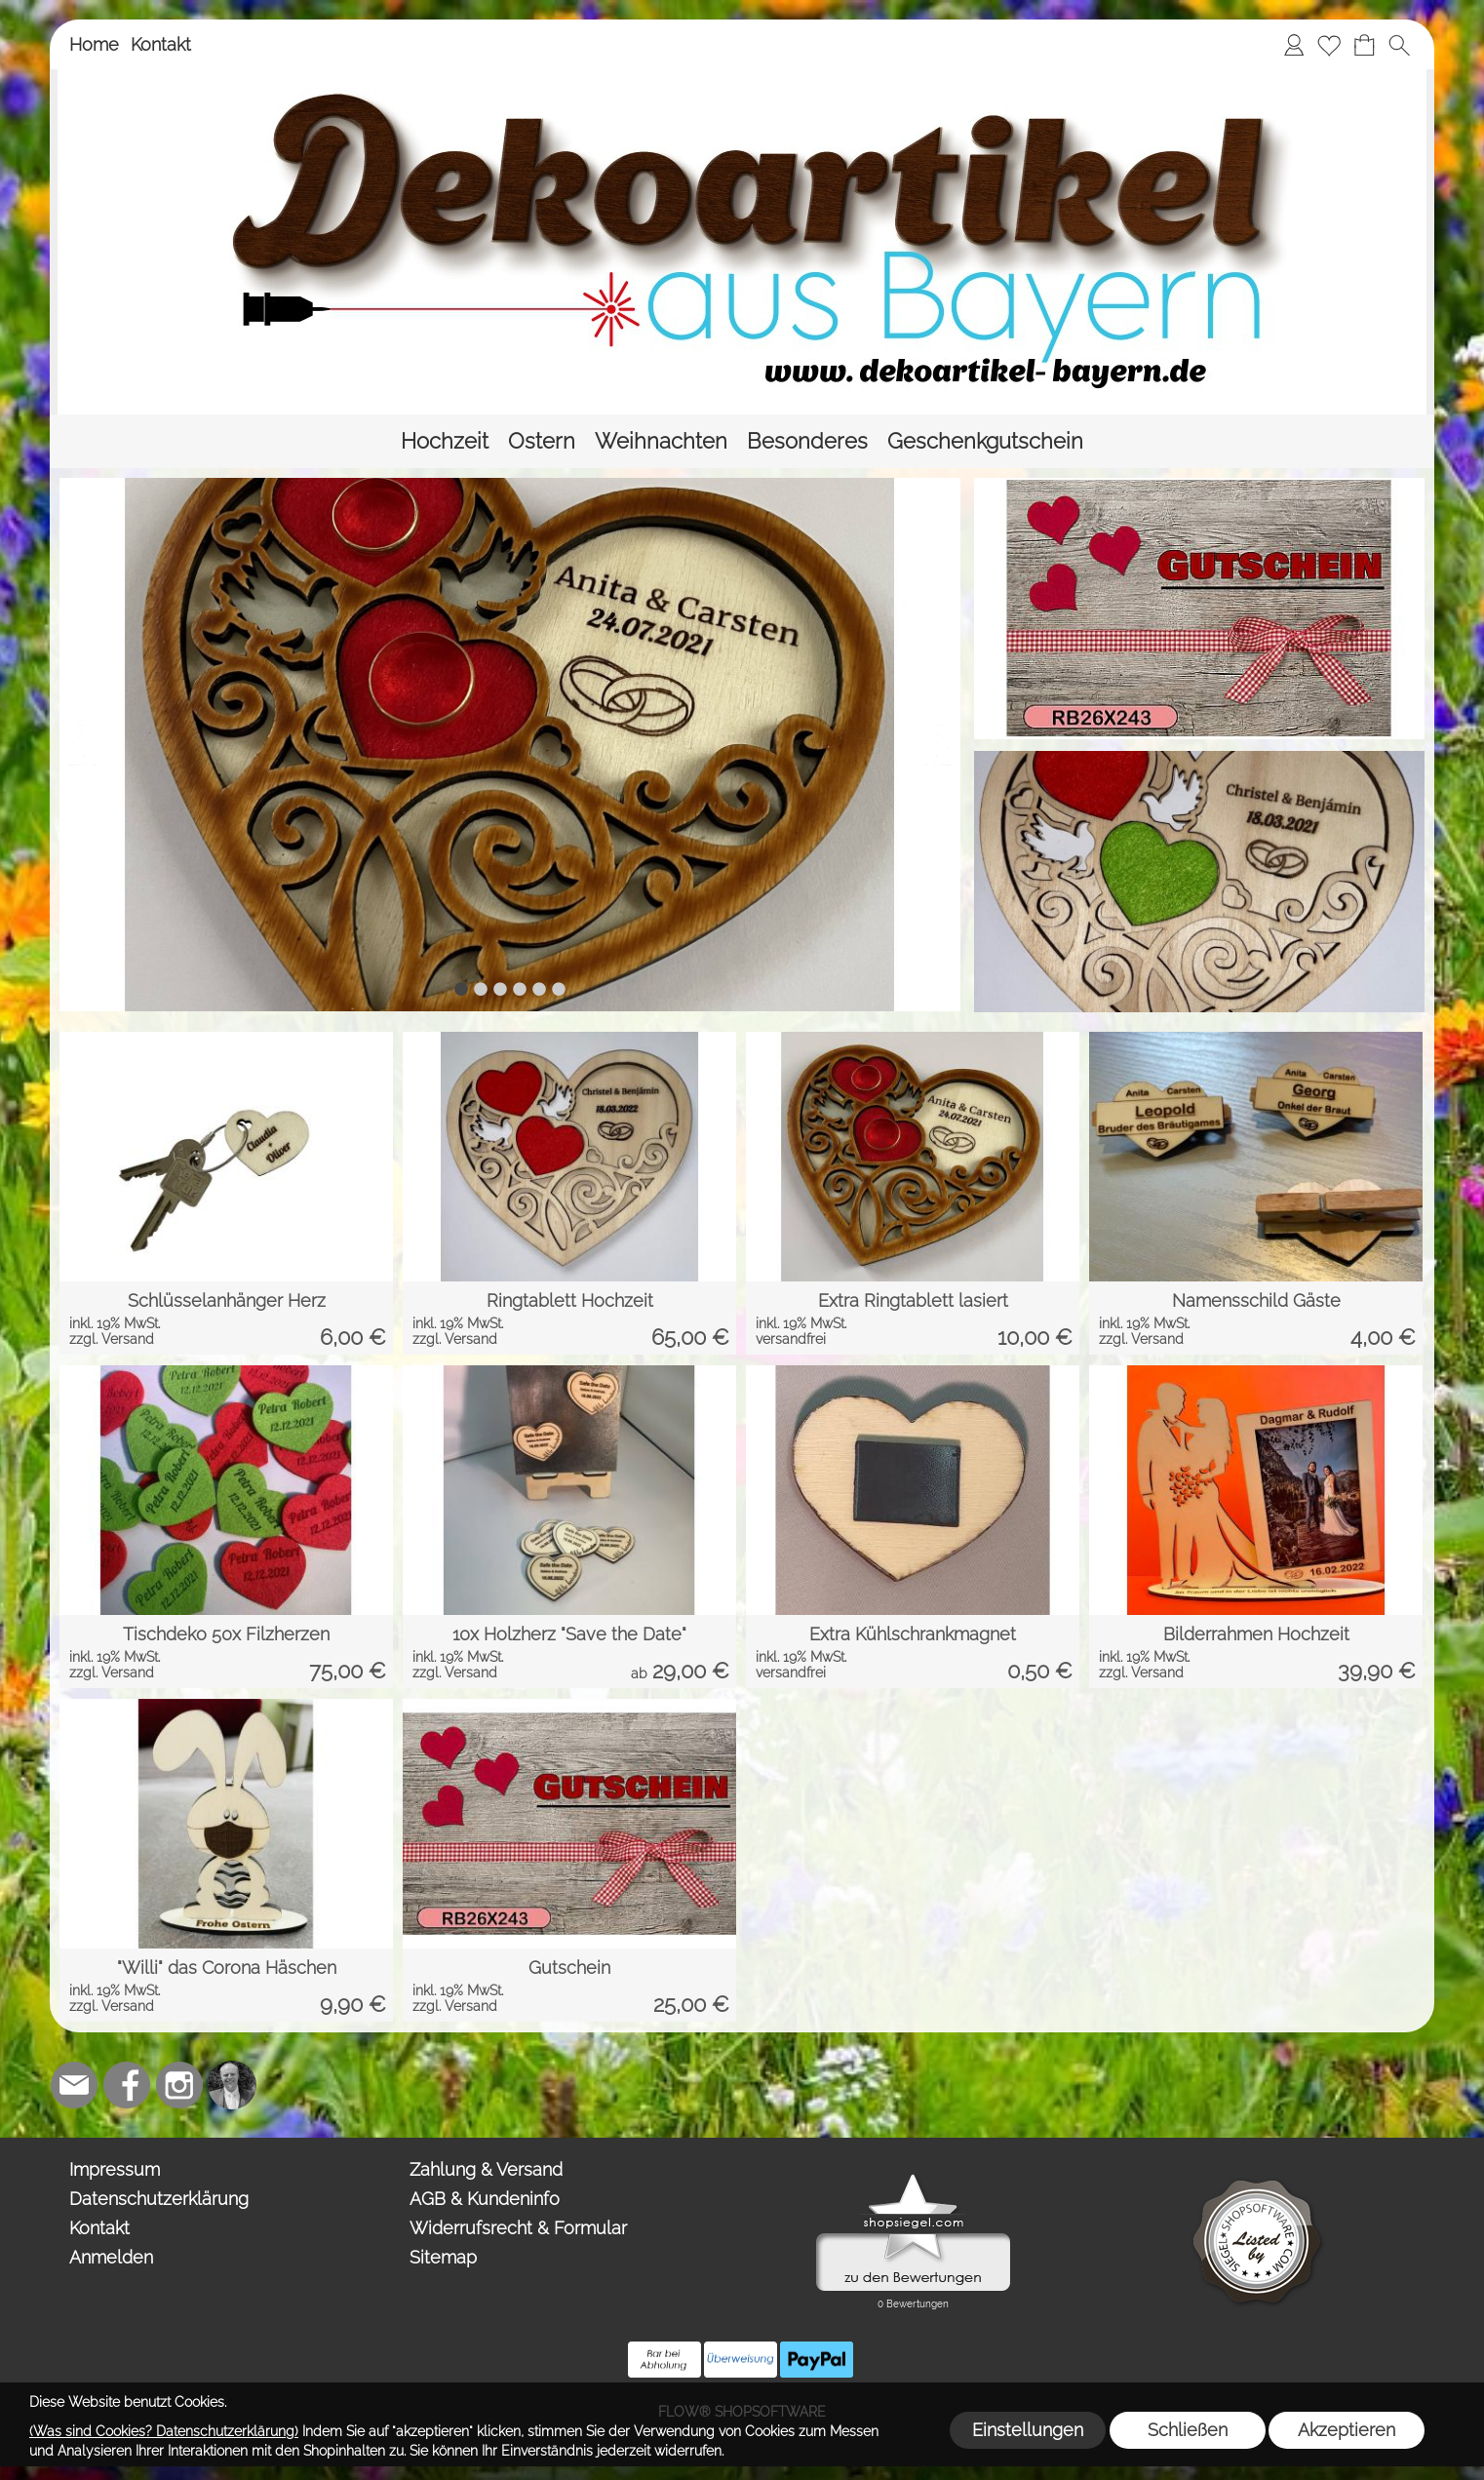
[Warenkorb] (1364, 45)
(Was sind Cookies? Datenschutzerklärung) (163, 2431)
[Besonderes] (807, 441)
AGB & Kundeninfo (485, 2198)
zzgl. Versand (111, 1339)
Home (94, 44)
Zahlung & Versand (486, 2169)
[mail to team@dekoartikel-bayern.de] (74, 2085)
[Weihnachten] (661, 441)
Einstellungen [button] (1027, 2430)
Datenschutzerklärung (159, 2198)
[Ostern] (541, 441)
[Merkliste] (1329, 45)
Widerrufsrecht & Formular (518, 2228)
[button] (1399, 45)
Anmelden (111, 2257)
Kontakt (161, 44)
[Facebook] (126, 2085)
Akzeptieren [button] (1346, 2430)
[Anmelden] (1294, 45)
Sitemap (443, 2257)
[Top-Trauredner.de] (232, 2085)
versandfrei (791, 1339)
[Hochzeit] (444, 441)
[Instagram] (179, 2085)
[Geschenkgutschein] (985, 441)
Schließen (1188, 2430)
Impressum (114, 2169)
